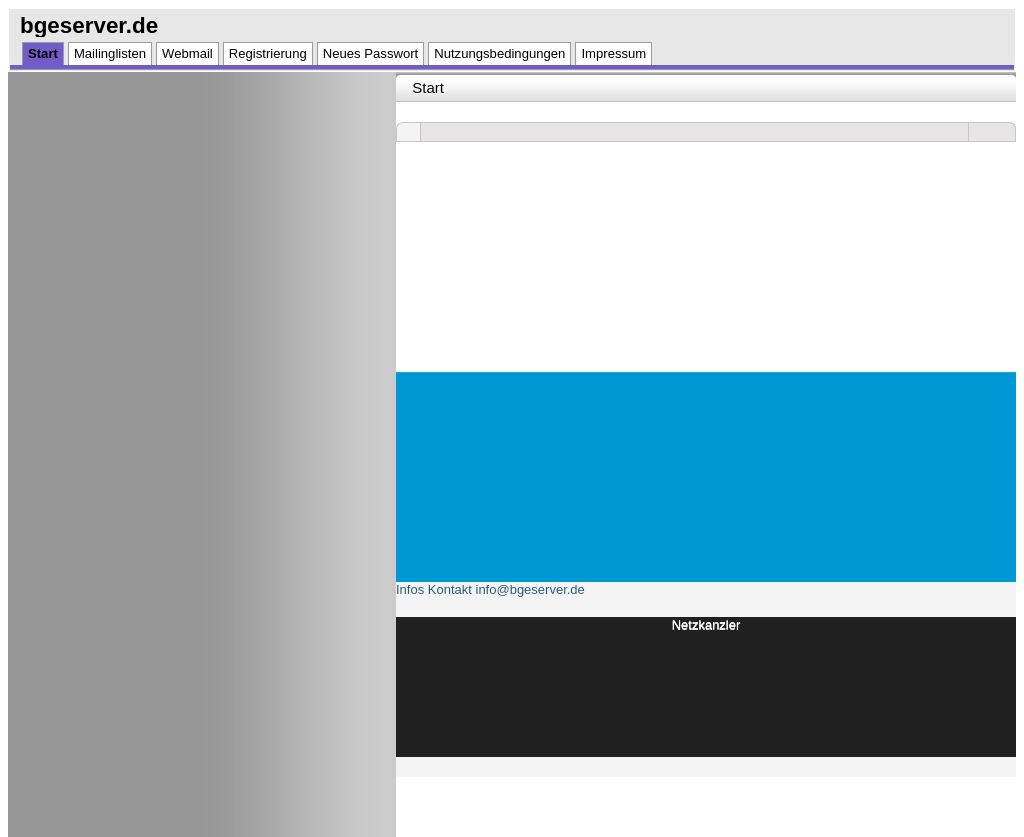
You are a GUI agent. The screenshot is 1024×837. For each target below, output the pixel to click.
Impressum (613, 53)
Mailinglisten (110, 53)
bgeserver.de (89, 25)
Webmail (187, 53)
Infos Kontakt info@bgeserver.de (490, 589)
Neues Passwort (370, 53)
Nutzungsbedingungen (499, 53)
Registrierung (268, 53)
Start (43, 53)
